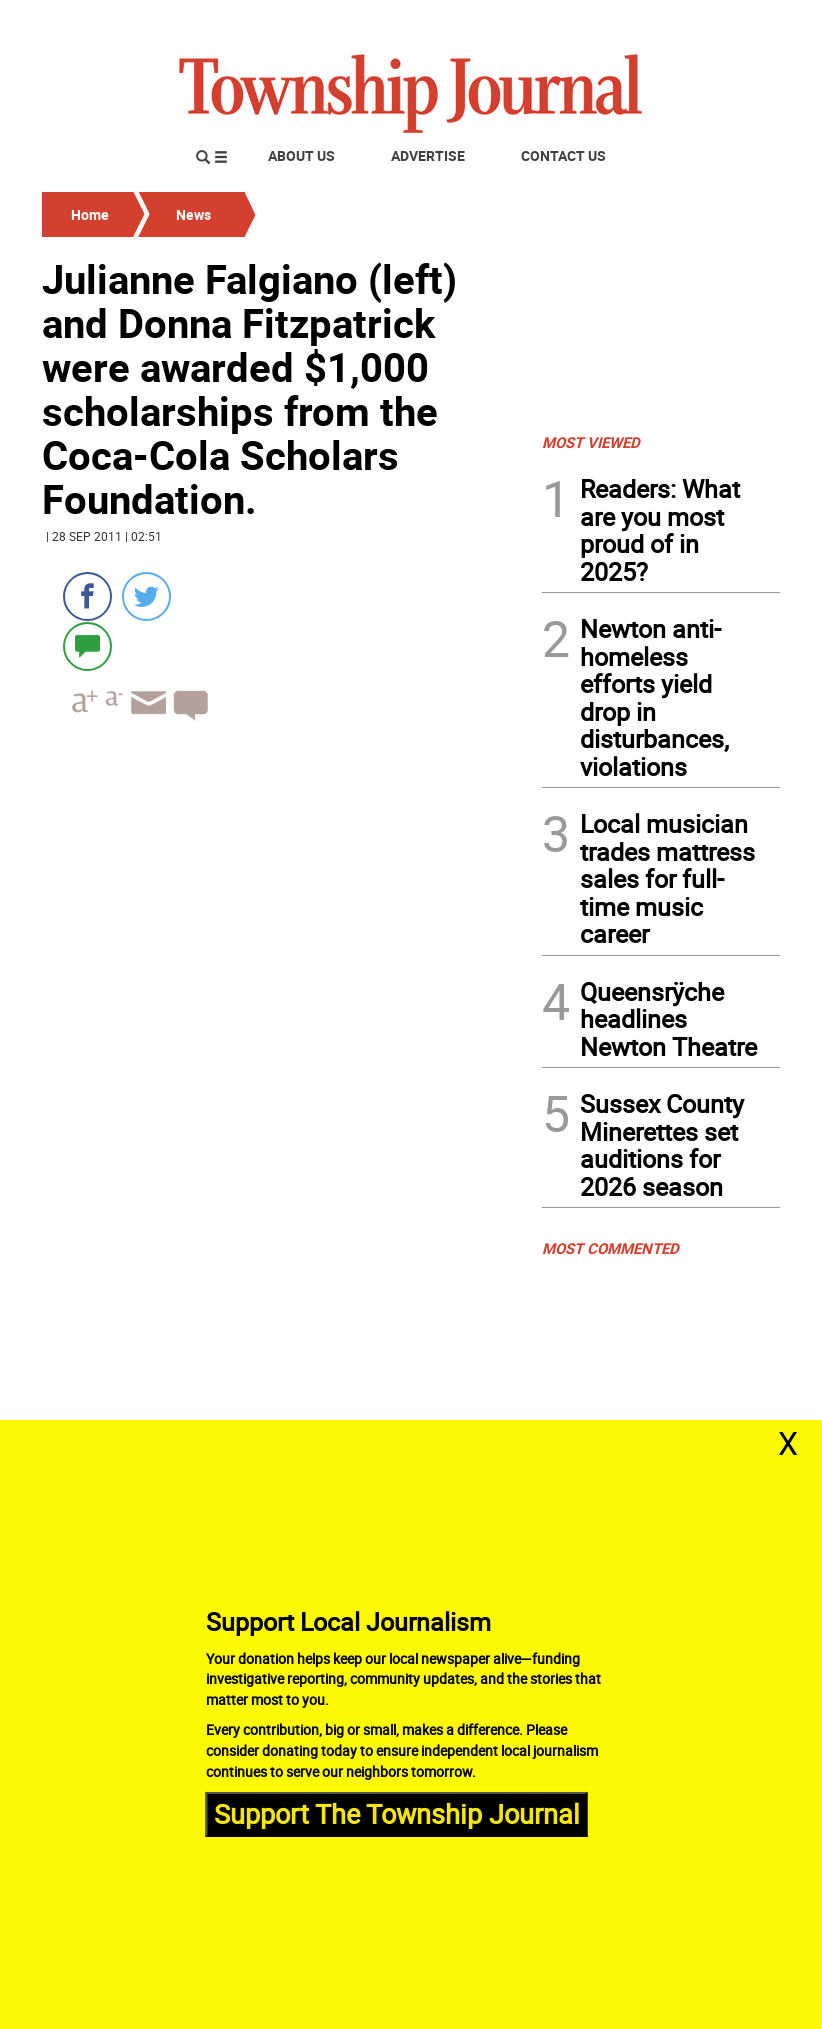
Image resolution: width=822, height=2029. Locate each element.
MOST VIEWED (591, 442)
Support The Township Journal (397, 1813)
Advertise (428, 155)
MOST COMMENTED (610, 1248)
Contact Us (563, 155)
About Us (301, 155)
